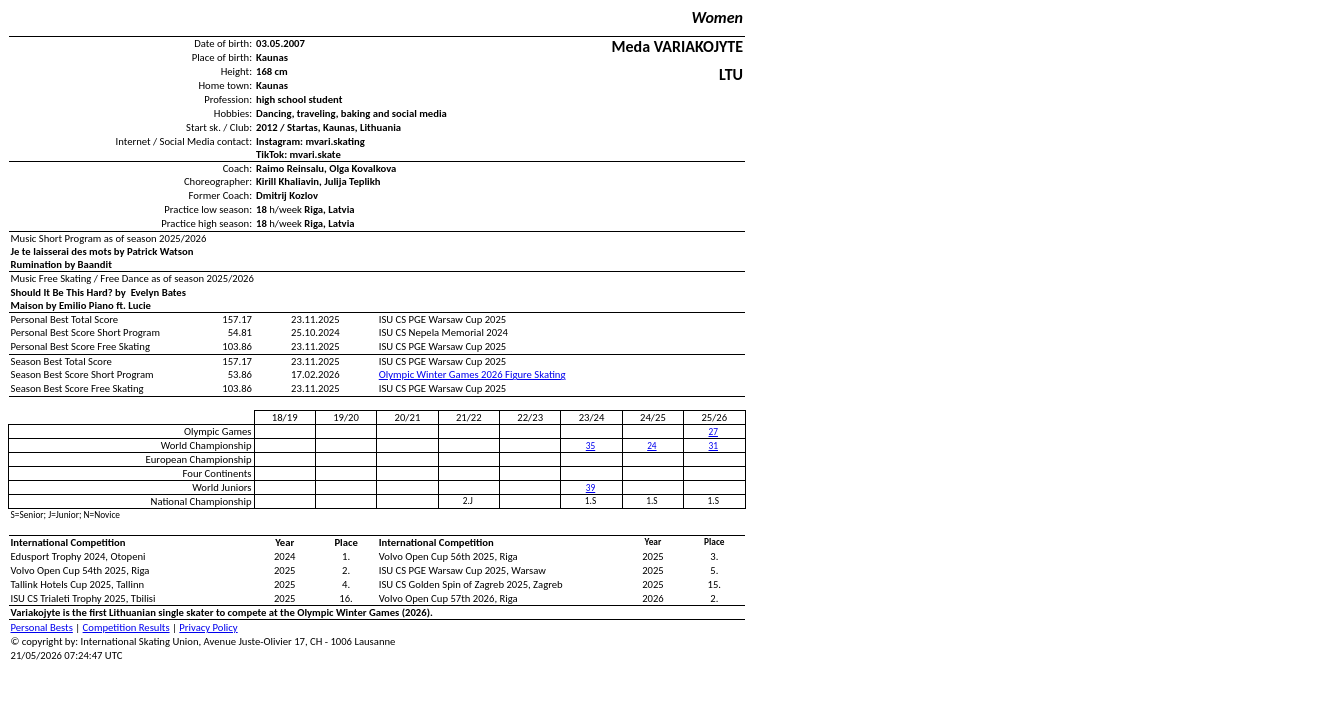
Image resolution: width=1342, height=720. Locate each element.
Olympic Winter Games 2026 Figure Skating (472, 374)
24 (651, 446)
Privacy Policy (208, 627)
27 (713, 432)
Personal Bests (42, 627)
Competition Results (126, 627)
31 (713, 446)
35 (590, 446)
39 (590, 488)
